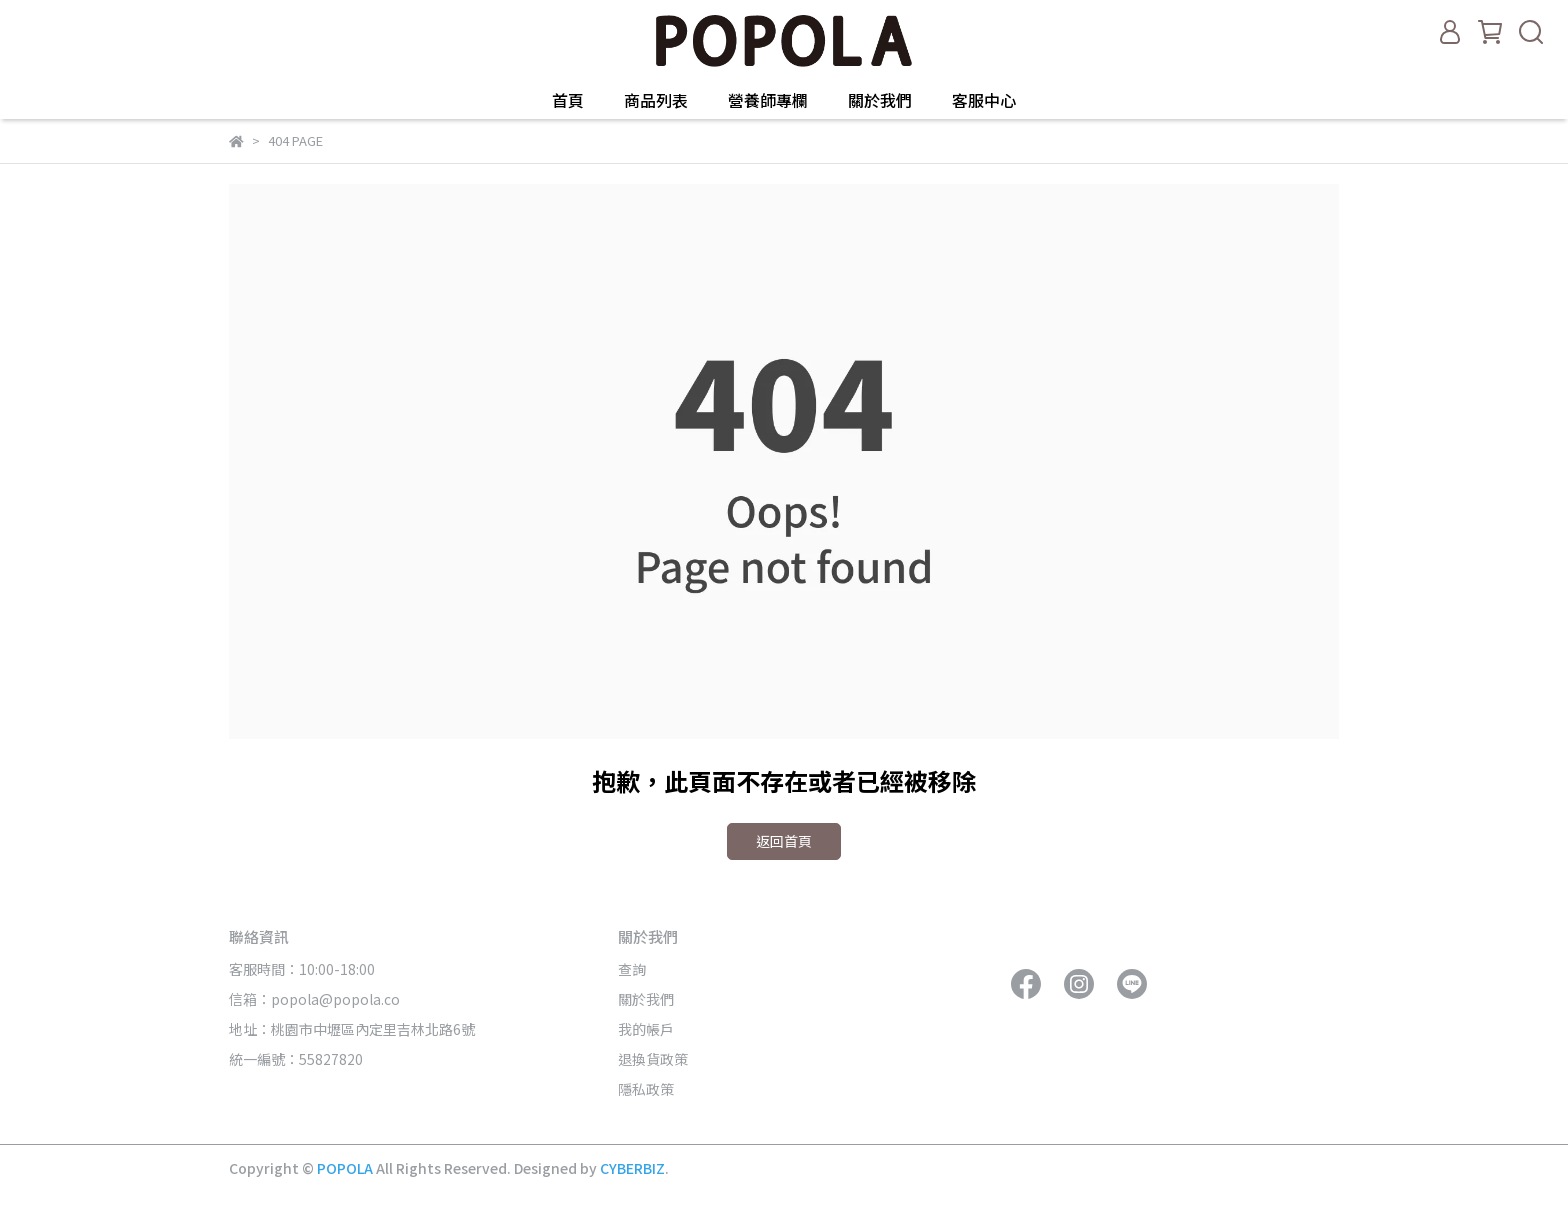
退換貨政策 (653, 1059)
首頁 (568, 100)
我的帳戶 (646, 1029)
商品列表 (656, 100)
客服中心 (984, 100)
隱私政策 (646, 1089)
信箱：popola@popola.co (316, 999)
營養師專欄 (768, 100)
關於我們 (880, 100)
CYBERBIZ (632, 1168)
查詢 (632, 969)
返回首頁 (784, 841)
